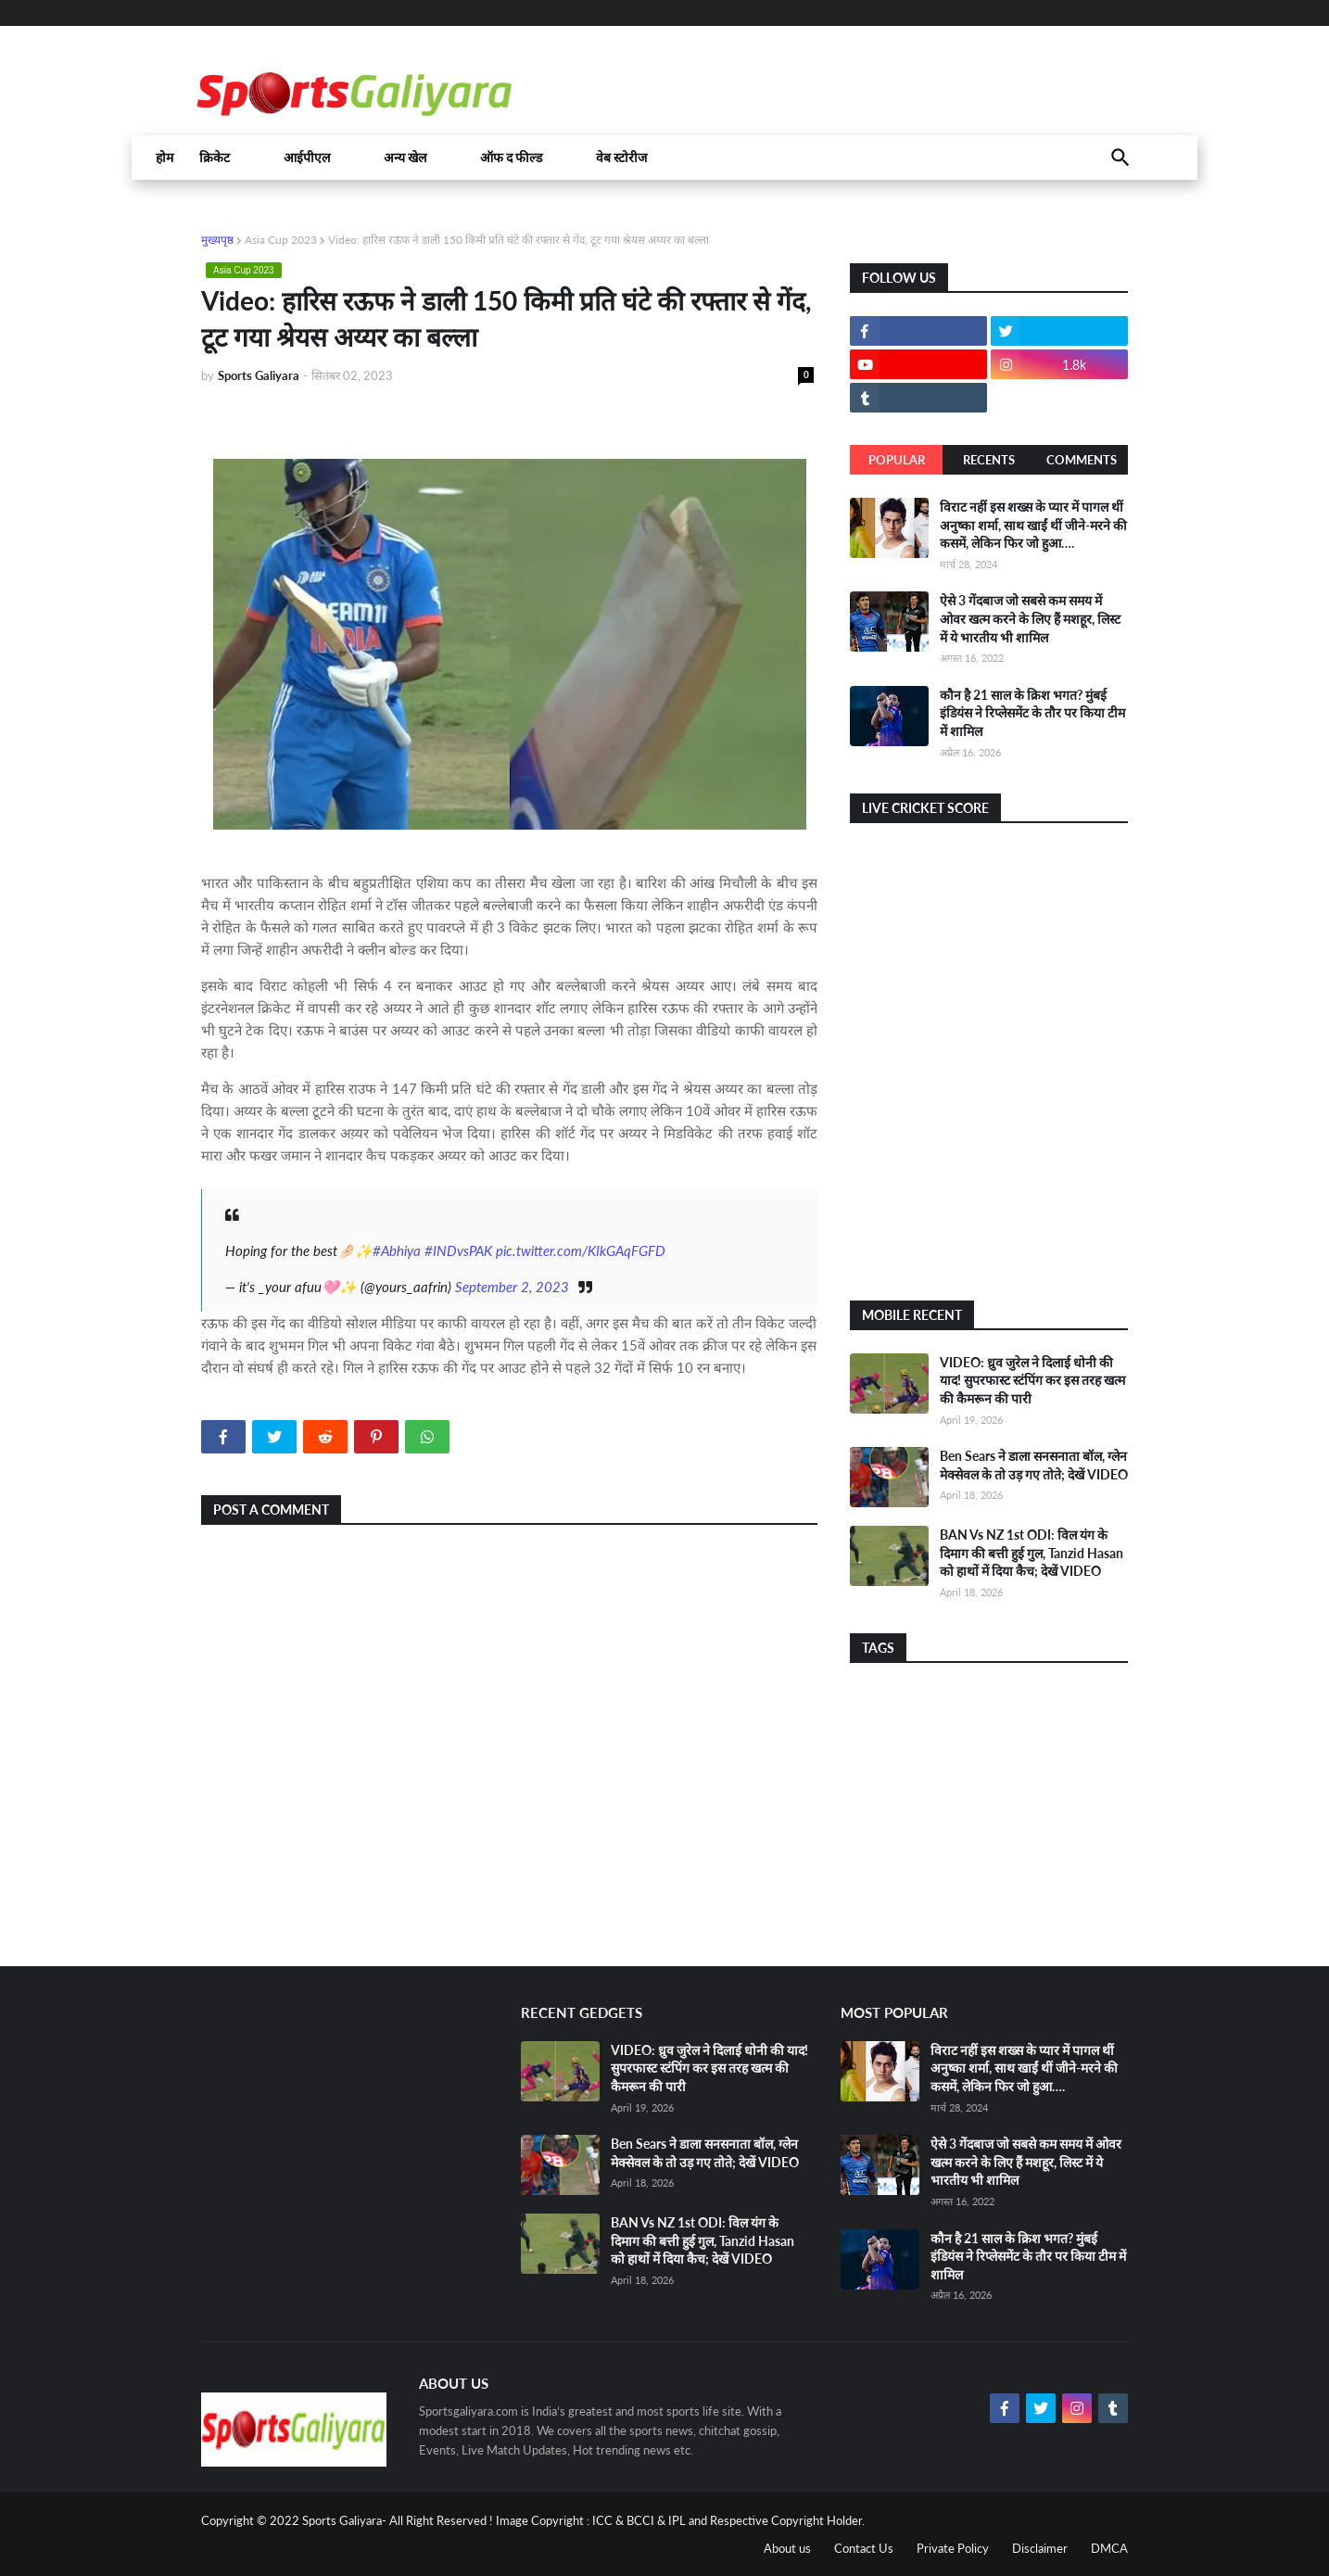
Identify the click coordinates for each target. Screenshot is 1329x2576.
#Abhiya (397, 1250)
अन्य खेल (405, 157)
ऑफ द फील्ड (511, 157)
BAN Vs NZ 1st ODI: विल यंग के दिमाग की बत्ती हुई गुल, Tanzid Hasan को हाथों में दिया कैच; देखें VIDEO (1031, 1553)
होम (164, 157)
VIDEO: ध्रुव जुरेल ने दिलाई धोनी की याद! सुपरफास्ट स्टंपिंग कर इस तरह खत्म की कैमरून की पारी (1032, 1380)
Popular (896, 459)
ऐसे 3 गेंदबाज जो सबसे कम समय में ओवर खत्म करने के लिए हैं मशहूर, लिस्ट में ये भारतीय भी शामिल (1030, 618)
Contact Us (863, 2548)
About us (787, 2548)
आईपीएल (307, 157)
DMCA (1109, 2548)
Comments (1081, 459)
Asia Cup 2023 (281, 240)
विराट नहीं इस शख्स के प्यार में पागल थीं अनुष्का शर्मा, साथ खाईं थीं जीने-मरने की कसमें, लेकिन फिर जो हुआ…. (1033, 525)
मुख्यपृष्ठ (217, 240)
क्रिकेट (214, 157)
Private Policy (953, 2548)
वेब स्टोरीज (621, 157)
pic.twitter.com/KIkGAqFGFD (580, 1250)
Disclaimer (1040, 2548)
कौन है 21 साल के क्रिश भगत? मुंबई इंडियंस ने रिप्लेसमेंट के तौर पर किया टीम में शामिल (1032, 713)
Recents (989, 459)
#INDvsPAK (458, 1250)
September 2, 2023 (512, 1286)
